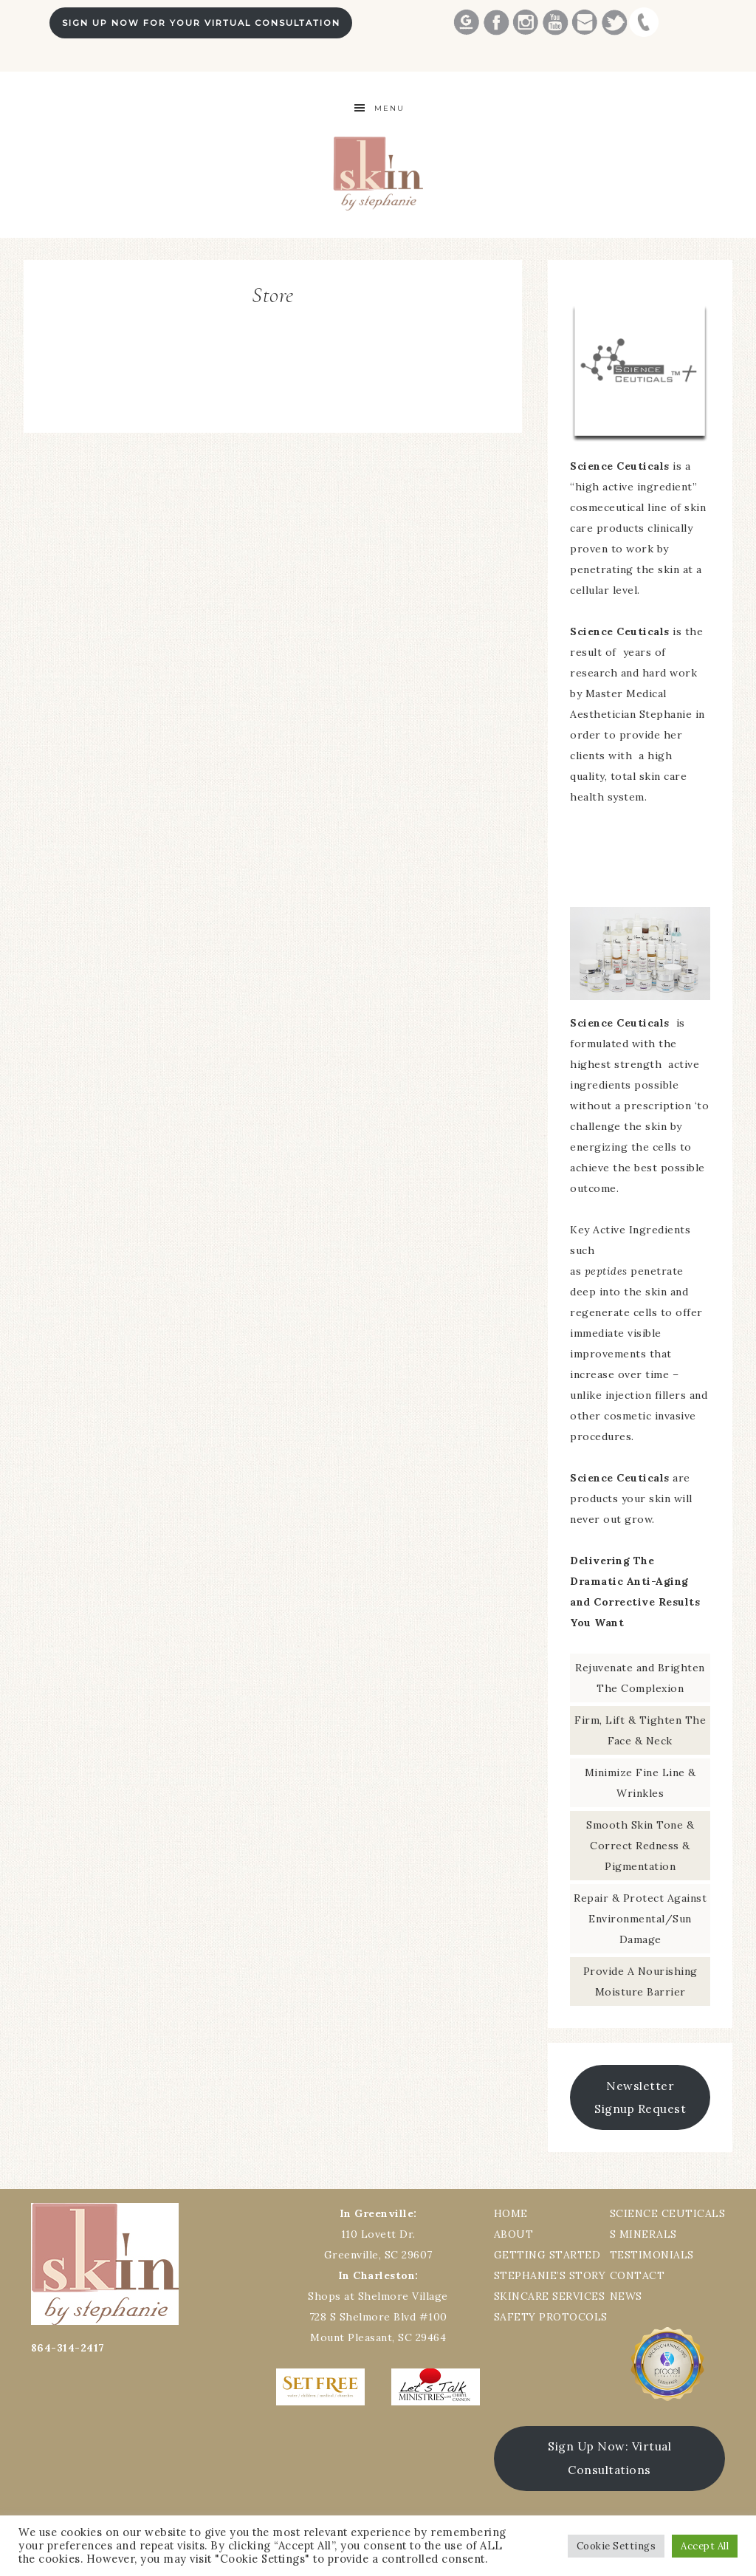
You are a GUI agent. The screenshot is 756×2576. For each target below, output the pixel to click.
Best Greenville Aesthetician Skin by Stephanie (378, 173)
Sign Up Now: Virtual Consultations (609, 2458)
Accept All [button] (705, 2546)
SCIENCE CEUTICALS (668, 2213)
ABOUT (514, 2234)
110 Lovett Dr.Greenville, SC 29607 (378, 2234)
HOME (511, 2213)
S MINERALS (643, 2234)
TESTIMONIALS (652, 2254)
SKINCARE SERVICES (549, 2296)
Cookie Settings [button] (616, 2546)
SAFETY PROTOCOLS (551, 2316)
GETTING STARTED (547, 2254)
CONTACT (637, 2275)
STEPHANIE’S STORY (550, 2275)
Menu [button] (389, 108)
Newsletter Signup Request (640, 2097)
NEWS (626, 2296)
